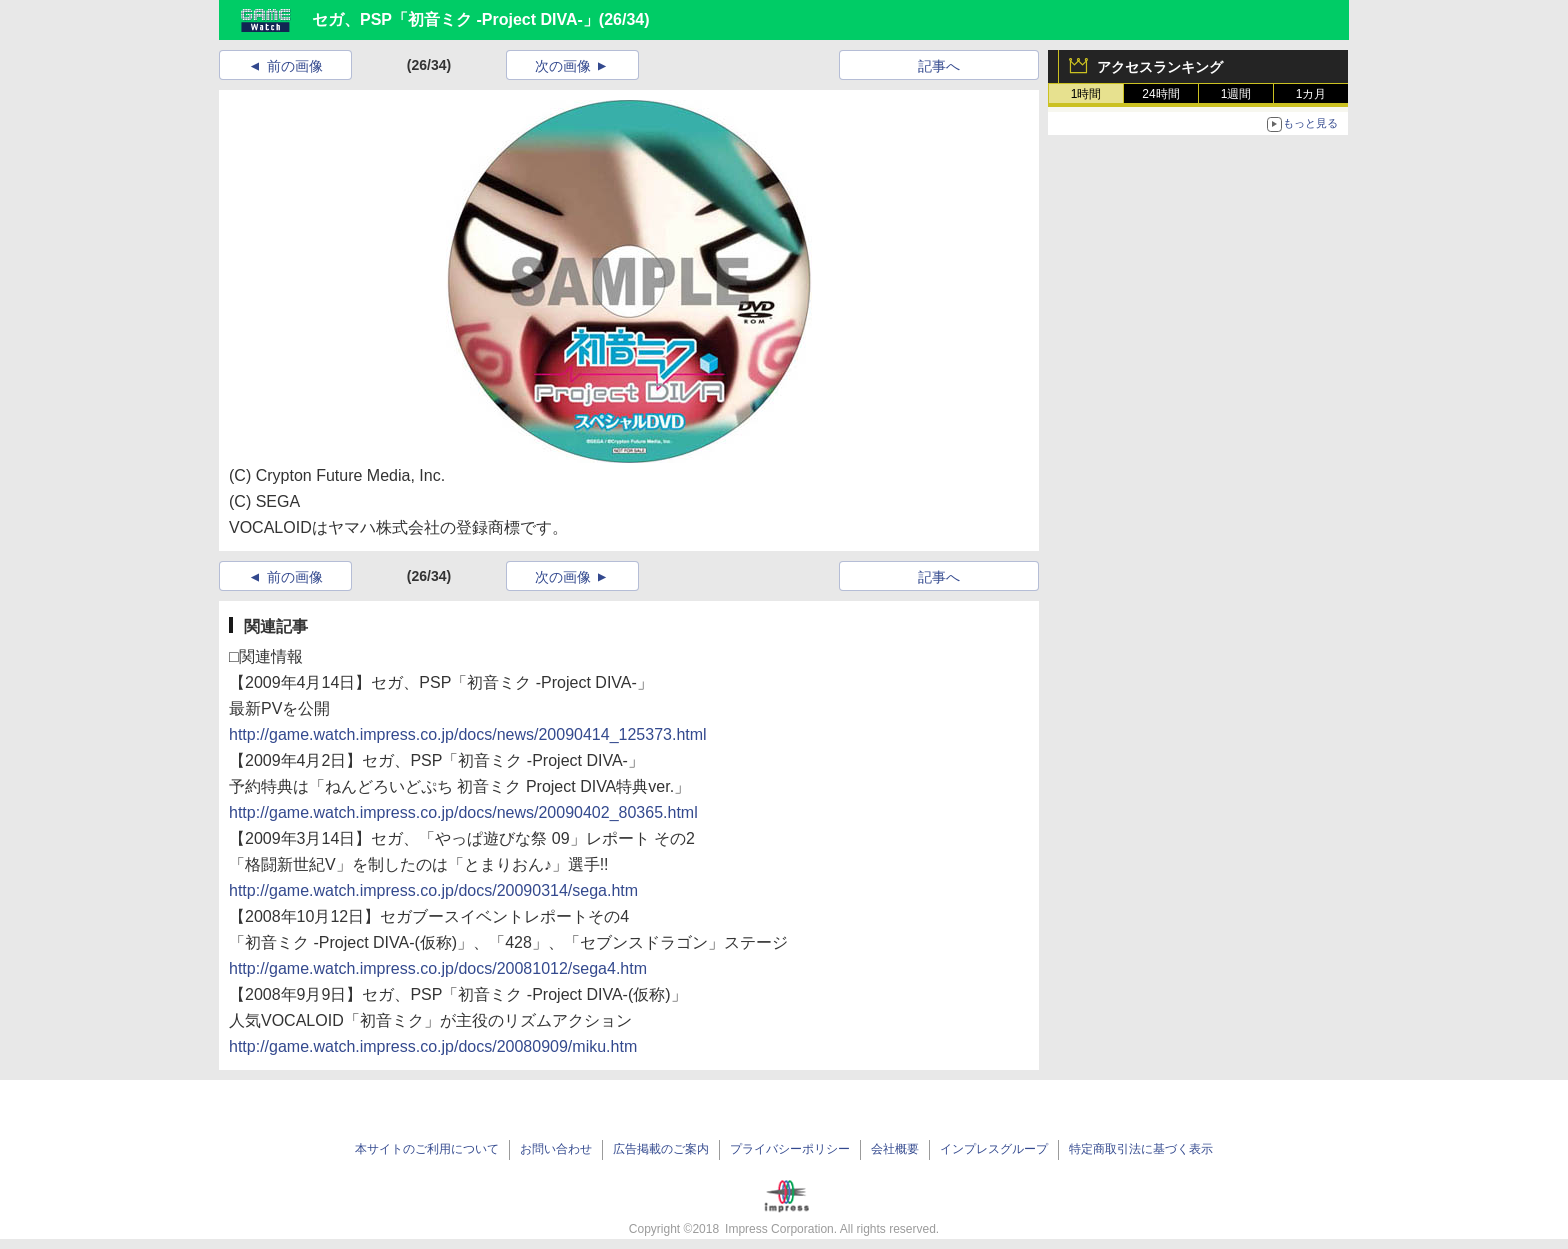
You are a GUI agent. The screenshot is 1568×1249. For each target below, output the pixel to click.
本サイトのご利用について (427, 1149)
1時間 (1086, 94)
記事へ (939, 66)
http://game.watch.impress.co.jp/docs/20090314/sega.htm (433, 890)
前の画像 (295, 66)
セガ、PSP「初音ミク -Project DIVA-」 (455, 19)
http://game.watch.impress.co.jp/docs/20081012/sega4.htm (438, 968)
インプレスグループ (994, 1149)
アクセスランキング (1160, 67)
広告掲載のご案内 (661, 1149)
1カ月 (1311, 94)
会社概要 (895, 1149)
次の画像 (563, 66)
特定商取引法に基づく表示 (1141, 1149)
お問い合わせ (556, 1149)
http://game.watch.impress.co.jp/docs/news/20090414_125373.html (468, 734)
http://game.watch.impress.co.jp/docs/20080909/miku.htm (433, 1046)
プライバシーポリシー (790, 1149)
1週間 (1236, 94)
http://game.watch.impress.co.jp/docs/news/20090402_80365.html (463, 812)
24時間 (1160, 94)
